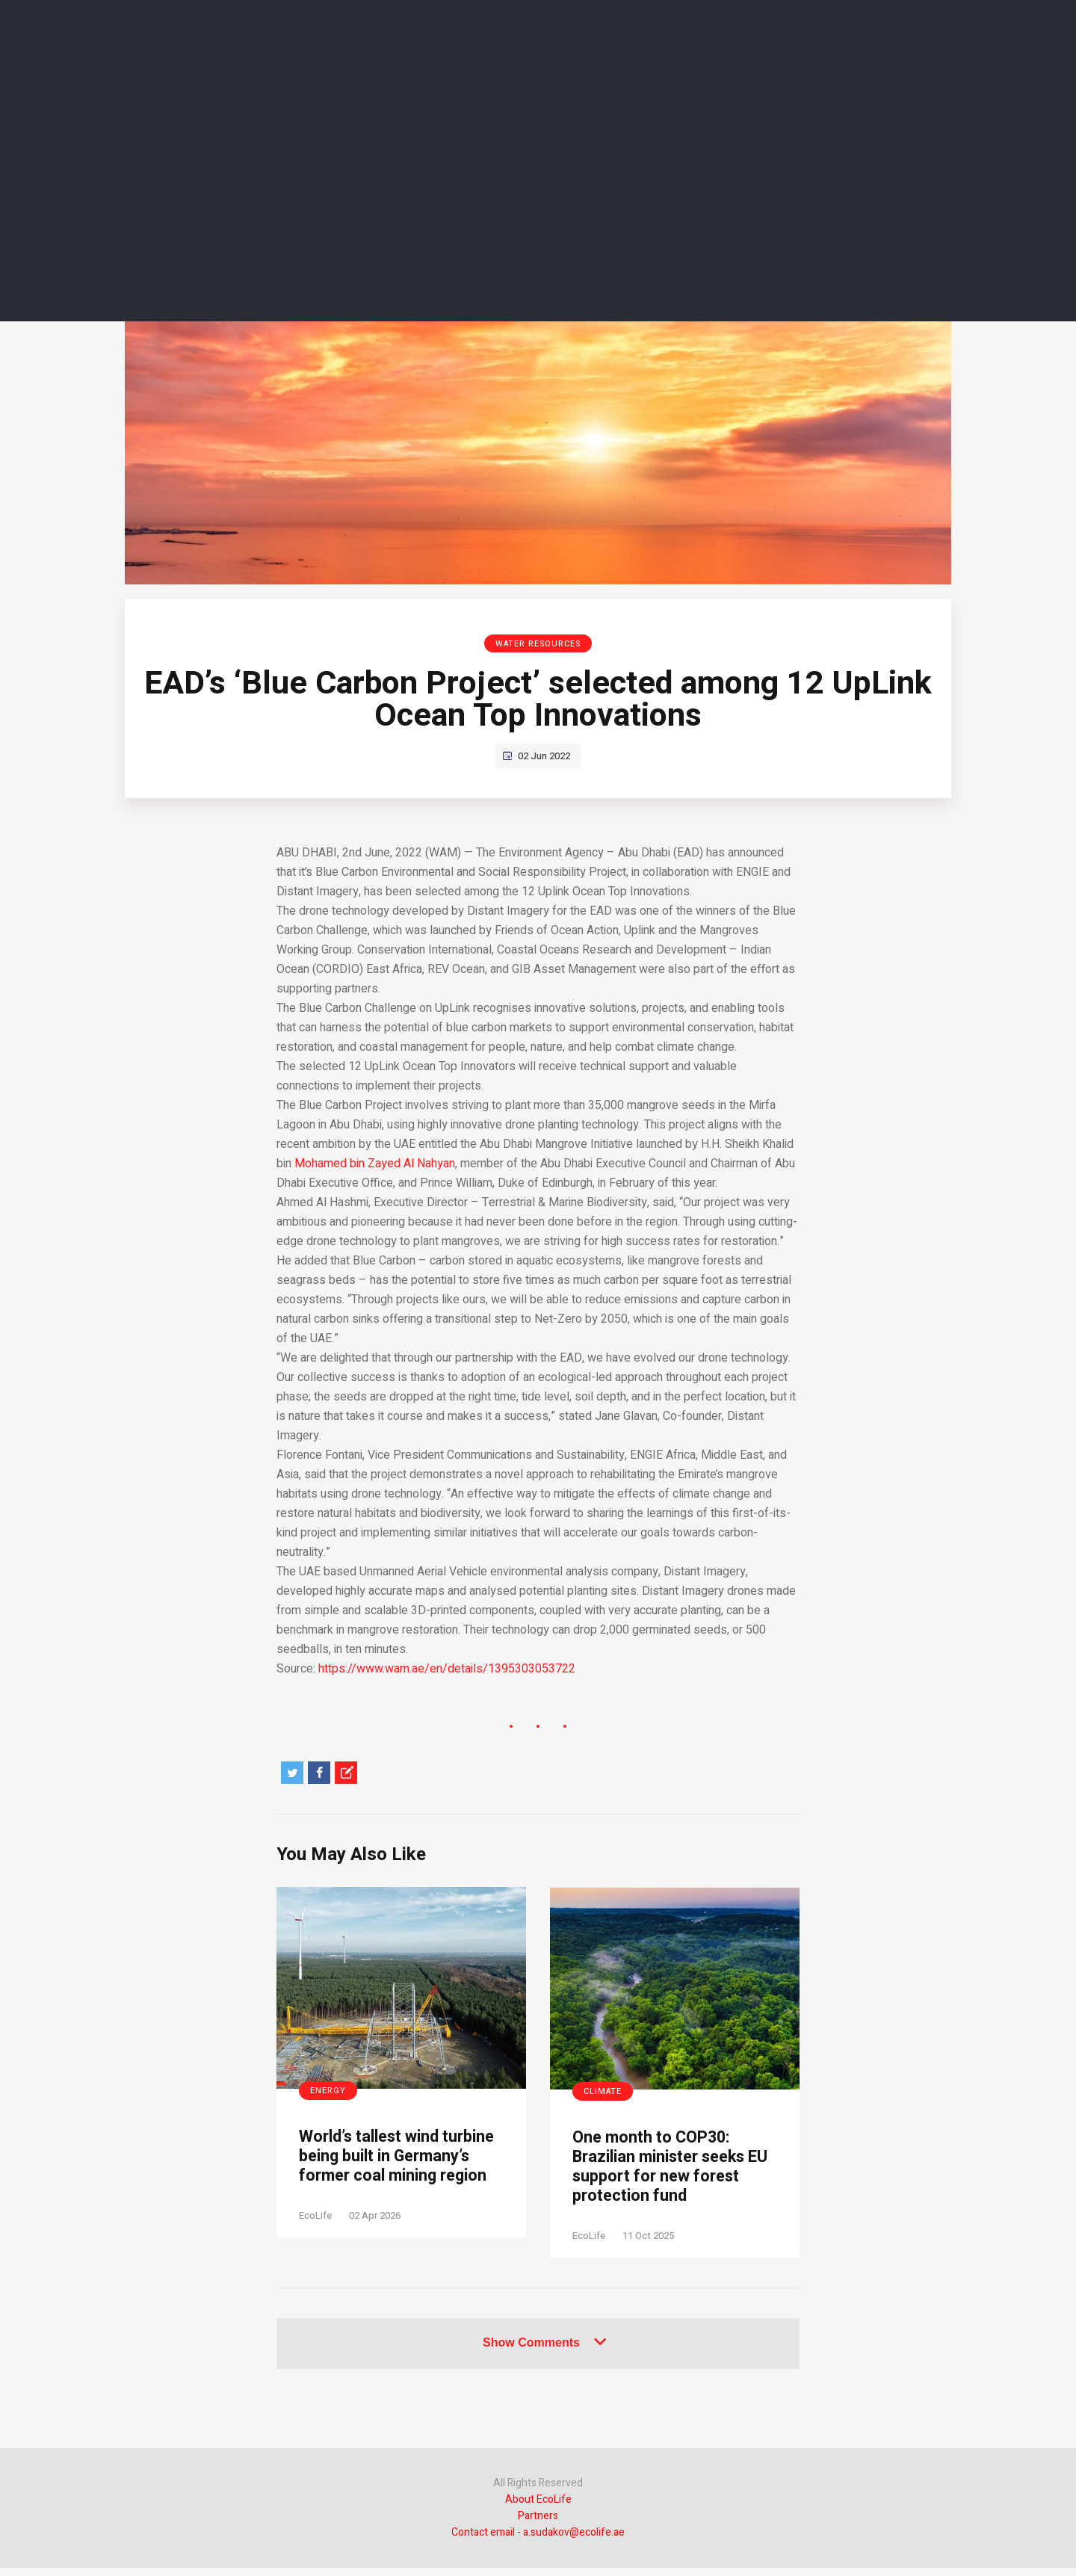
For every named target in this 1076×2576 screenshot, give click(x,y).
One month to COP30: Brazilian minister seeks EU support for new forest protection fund (669, 2171)
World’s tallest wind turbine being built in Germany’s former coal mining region (391, 2170)
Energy (328, 2090)
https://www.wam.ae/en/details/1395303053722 (446, 1669)
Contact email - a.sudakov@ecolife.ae (538, 2540)
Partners (538, 2524)
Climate (603, 2091)
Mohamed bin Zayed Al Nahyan (374, 1164)
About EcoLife (538, 2507)
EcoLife (315, 2243)
